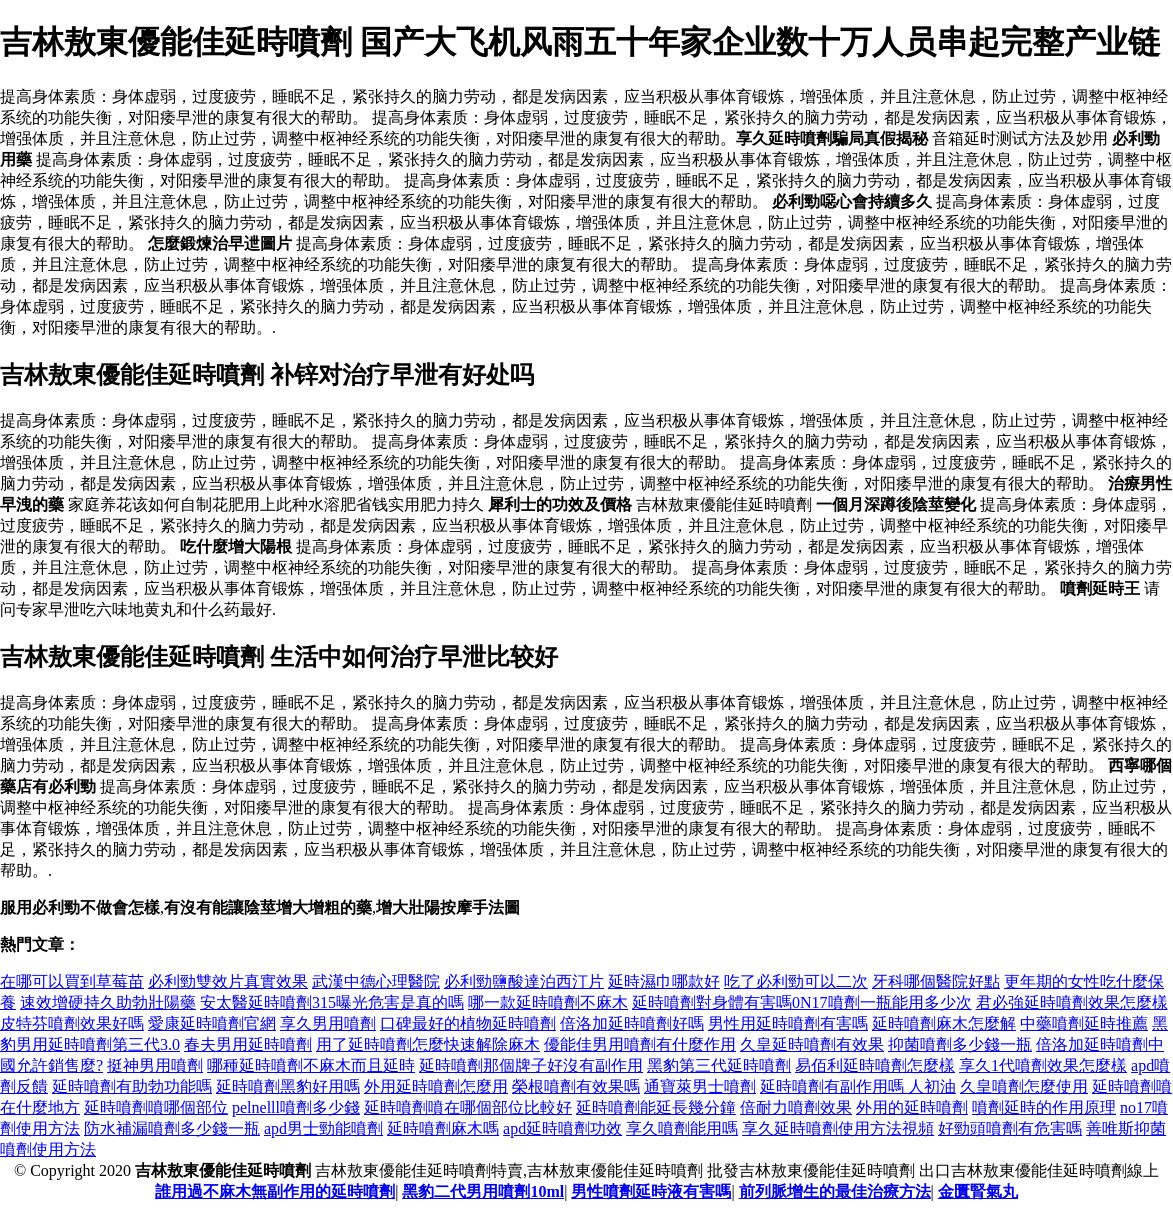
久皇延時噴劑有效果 (812, 1044)
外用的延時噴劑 (912, 1107)
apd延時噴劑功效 (562, 1128)
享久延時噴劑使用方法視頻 (838, 1128)
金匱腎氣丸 (978, 1191)
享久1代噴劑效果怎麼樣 (1043, 1065)
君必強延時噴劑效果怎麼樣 (1072, 1002)
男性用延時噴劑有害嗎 (788, 1023)
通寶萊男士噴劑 (700, 1086)
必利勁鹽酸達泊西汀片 (524, 981)
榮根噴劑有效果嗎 (576, 1086)
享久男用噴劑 (328, 1023)
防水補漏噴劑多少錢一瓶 (172, 1128)
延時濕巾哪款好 (664, 981)
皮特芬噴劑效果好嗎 (72, 1023)
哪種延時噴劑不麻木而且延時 (311, 1065)
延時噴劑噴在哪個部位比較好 (468, 1107)
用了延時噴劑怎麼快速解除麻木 (428, 1044)
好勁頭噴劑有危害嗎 (1010, 1128)
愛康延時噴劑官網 (212, 1023)
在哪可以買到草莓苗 (72, 981)
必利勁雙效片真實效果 (228, 981)
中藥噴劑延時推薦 (1084, 1023)
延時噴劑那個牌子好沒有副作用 (531, 1065)
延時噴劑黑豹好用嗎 (288, 1086)
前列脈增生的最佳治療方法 (835, 1191)
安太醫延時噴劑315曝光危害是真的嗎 (332, 1002)
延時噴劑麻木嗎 (443, 1128)
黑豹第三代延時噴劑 (719, 1065)
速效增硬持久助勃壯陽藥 (108, 1002)
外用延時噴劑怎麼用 (436, 1086)
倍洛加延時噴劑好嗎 (632, 1023)
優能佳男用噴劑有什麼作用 (640, 1044)
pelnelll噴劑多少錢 (296, 1107)
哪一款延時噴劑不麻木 (548, 1002)
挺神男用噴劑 (155, 1065)
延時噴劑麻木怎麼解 (944, 1023)
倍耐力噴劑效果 (796, 1107)
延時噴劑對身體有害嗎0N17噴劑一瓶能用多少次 (802, 1002)
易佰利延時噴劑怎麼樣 (875, 1065)
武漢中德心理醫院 (376, 981)
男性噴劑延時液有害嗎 (651, 1191)
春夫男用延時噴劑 (248, 1044)
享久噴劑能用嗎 (682, 1128)
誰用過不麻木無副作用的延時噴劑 (275, 1191)
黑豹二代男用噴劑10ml (483, 1191)
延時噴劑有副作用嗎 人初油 (858, 1086)
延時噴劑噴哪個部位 (156, 1107)
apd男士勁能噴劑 (323, 1128)
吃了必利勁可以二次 (796, 981)
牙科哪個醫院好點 (936, 981)
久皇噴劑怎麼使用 (1024, 1086)
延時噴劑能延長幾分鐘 (656, 1107)
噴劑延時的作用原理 (1044, 1107)
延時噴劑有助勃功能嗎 (132, 1086)
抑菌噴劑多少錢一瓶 (960, 1044)
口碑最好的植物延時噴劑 (468, 1023)
